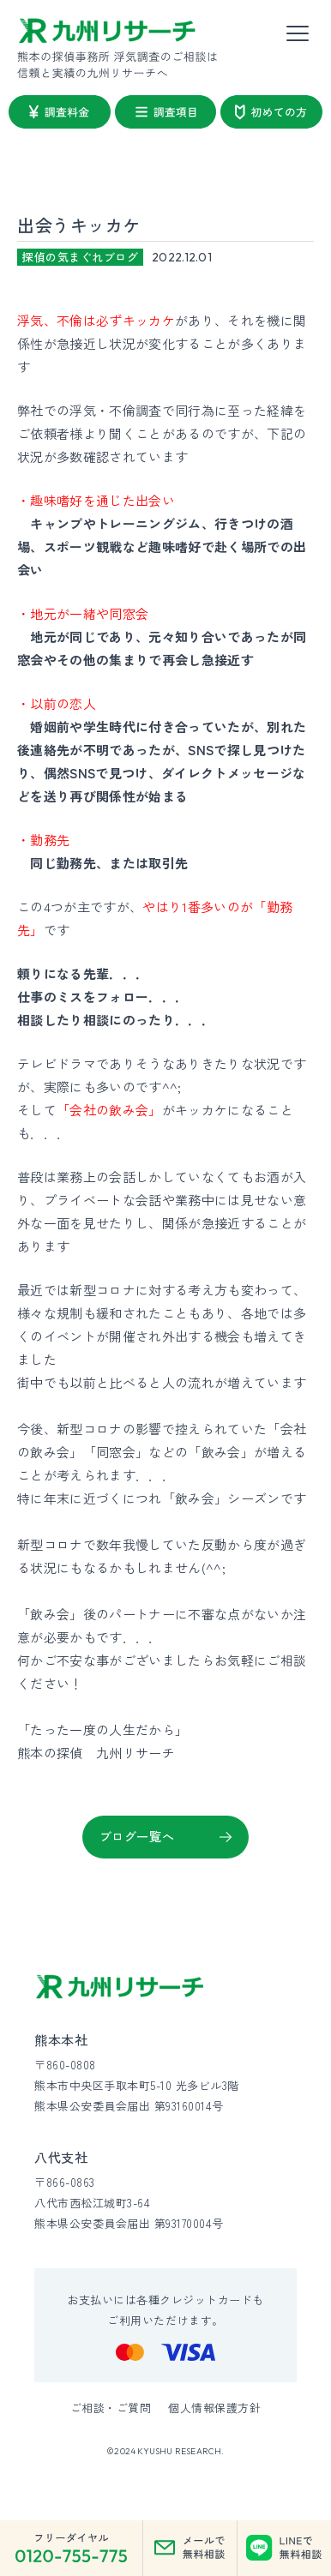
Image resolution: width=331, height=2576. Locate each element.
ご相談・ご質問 (111, 2407)
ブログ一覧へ (136, 1836)
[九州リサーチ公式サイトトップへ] (120, 1986)
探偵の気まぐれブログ (80, 257)
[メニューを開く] (297, 34)
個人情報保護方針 (214, 2407)
